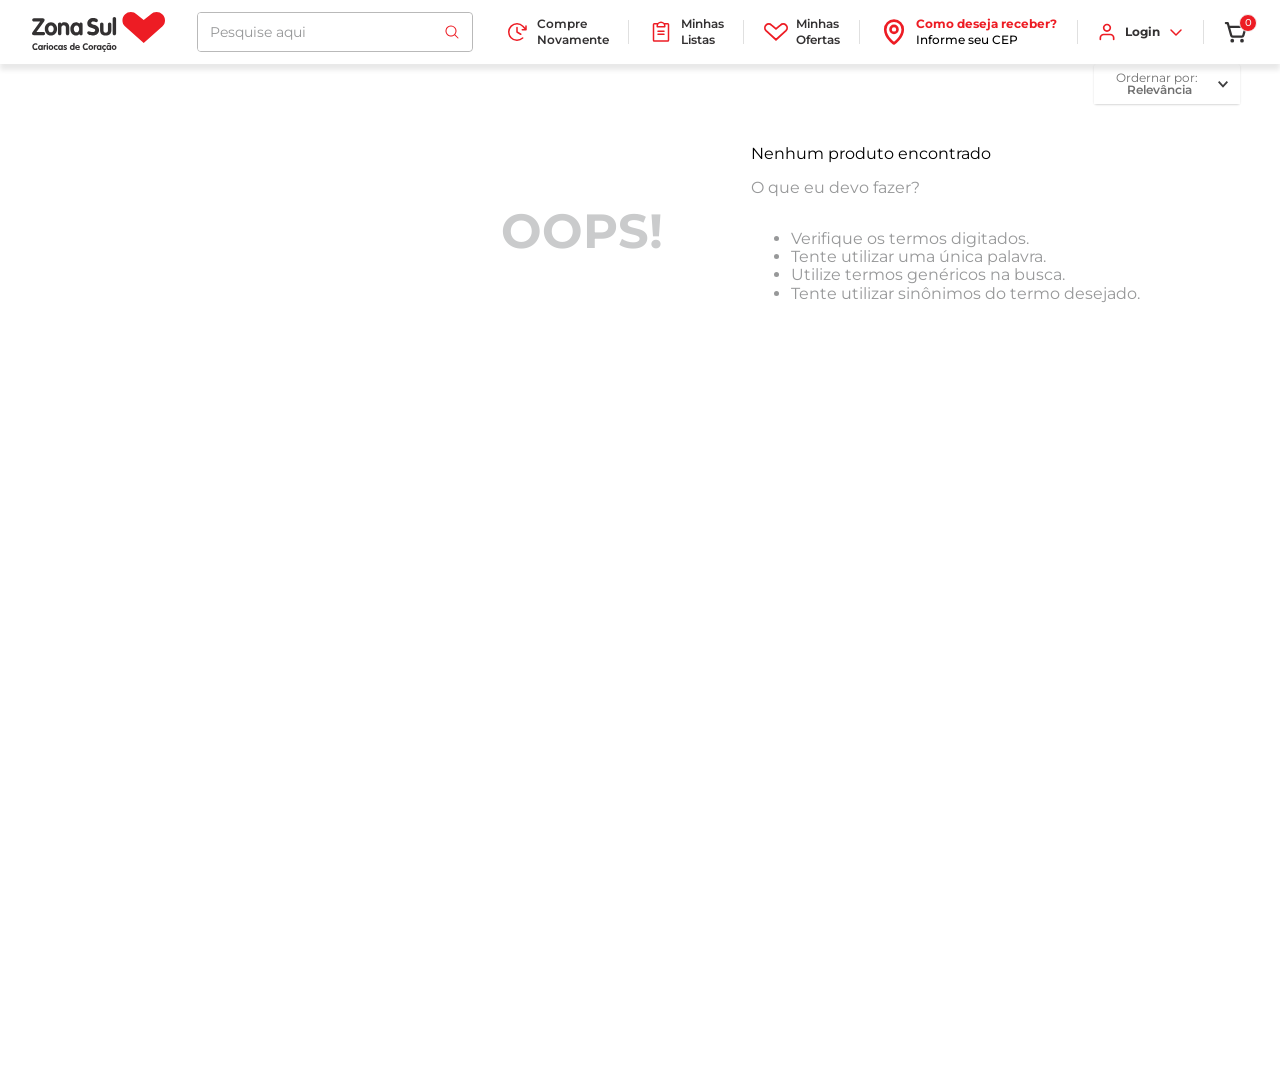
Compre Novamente (557, 31)
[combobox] (335, 32)
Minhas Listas (686, 31)
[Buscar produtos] (452, 32)
